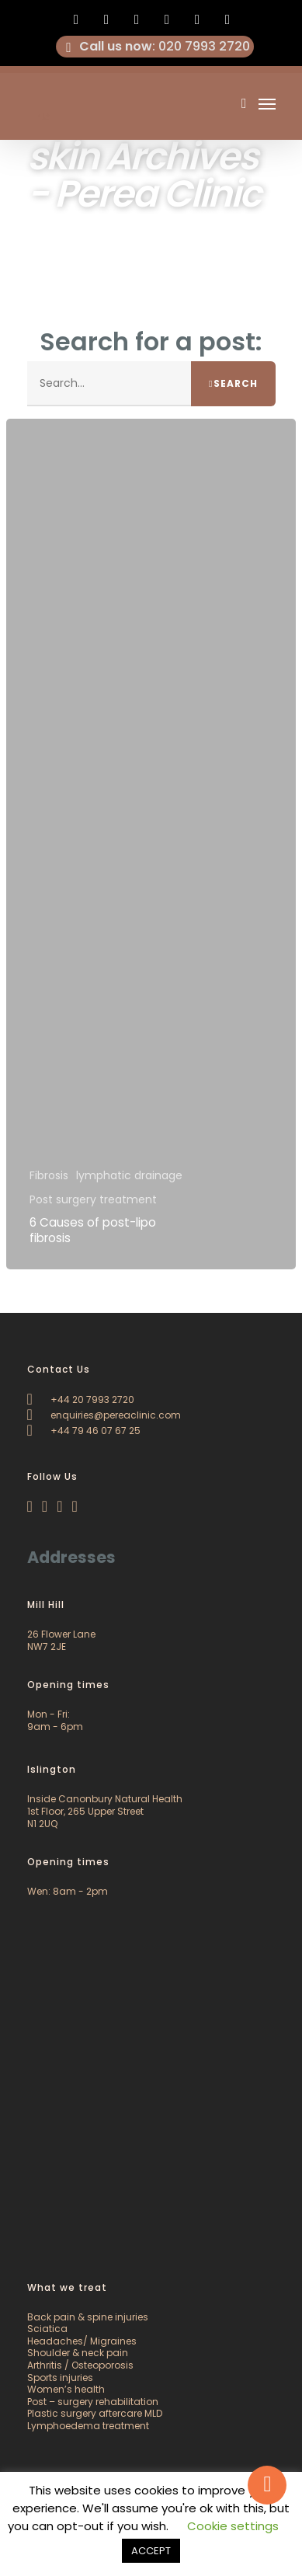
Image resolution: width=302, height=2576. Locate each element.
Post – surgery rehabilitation (92, 2401)
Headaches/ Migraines (82, 2341)
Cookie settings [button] (233, 2526)
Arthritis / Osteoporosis (80, 2365)
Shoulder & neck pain (77, 2352)
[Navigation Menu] (267, 103)
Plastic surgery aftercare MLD (94, 2413)
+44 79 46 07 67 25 (84, 1430)
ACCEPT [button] (151, 2550)
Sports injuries (60, 2377)
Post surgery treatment (93, 1199)
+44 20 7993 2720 (80, 1399)
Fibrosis (49, 1175)
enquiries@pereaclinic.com (104, 1415)
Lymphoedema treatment (88, 2425)
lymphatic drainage (129, 1175)
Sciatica (47, 2328)
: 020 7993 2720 (155, 46)
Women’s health (66, 2389)
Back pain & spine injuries (87, 2317)
